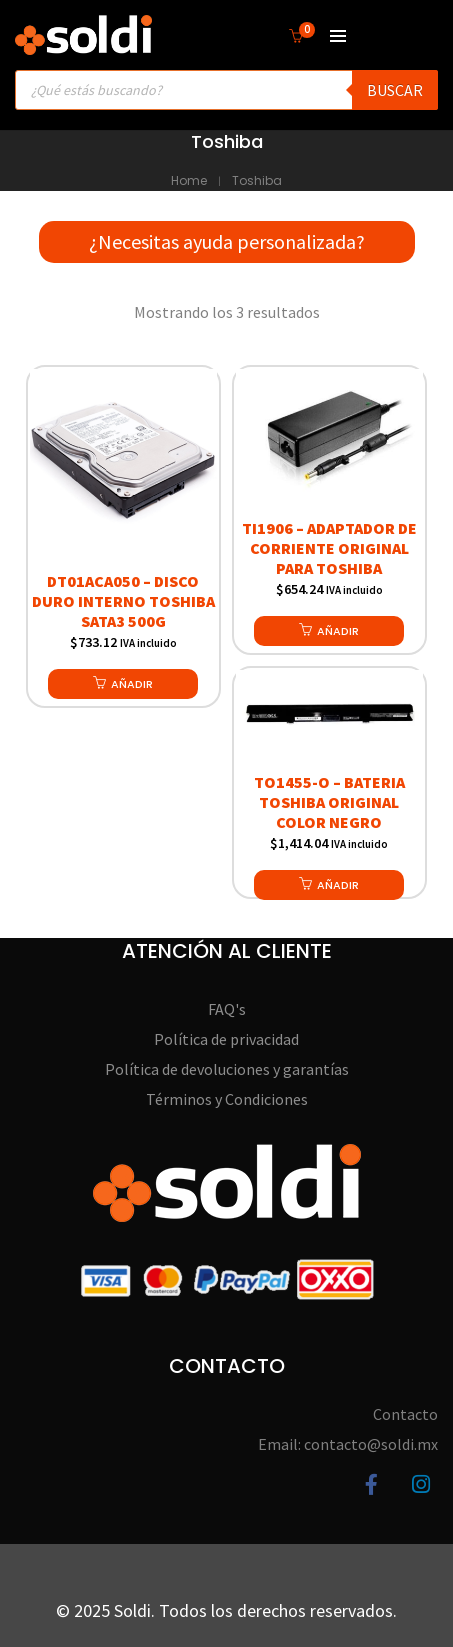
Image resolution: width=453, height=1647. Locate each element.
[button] (123, 684)
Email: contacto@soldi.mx (348, 1444)
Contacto (405, 1414)
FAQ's (227, 1009)
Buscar (395, 90)
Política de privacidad (226, 1039)
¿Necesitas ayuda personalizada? (227, 241)
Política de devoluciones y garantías (227, 1069)
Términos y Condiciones (227, 1099)
